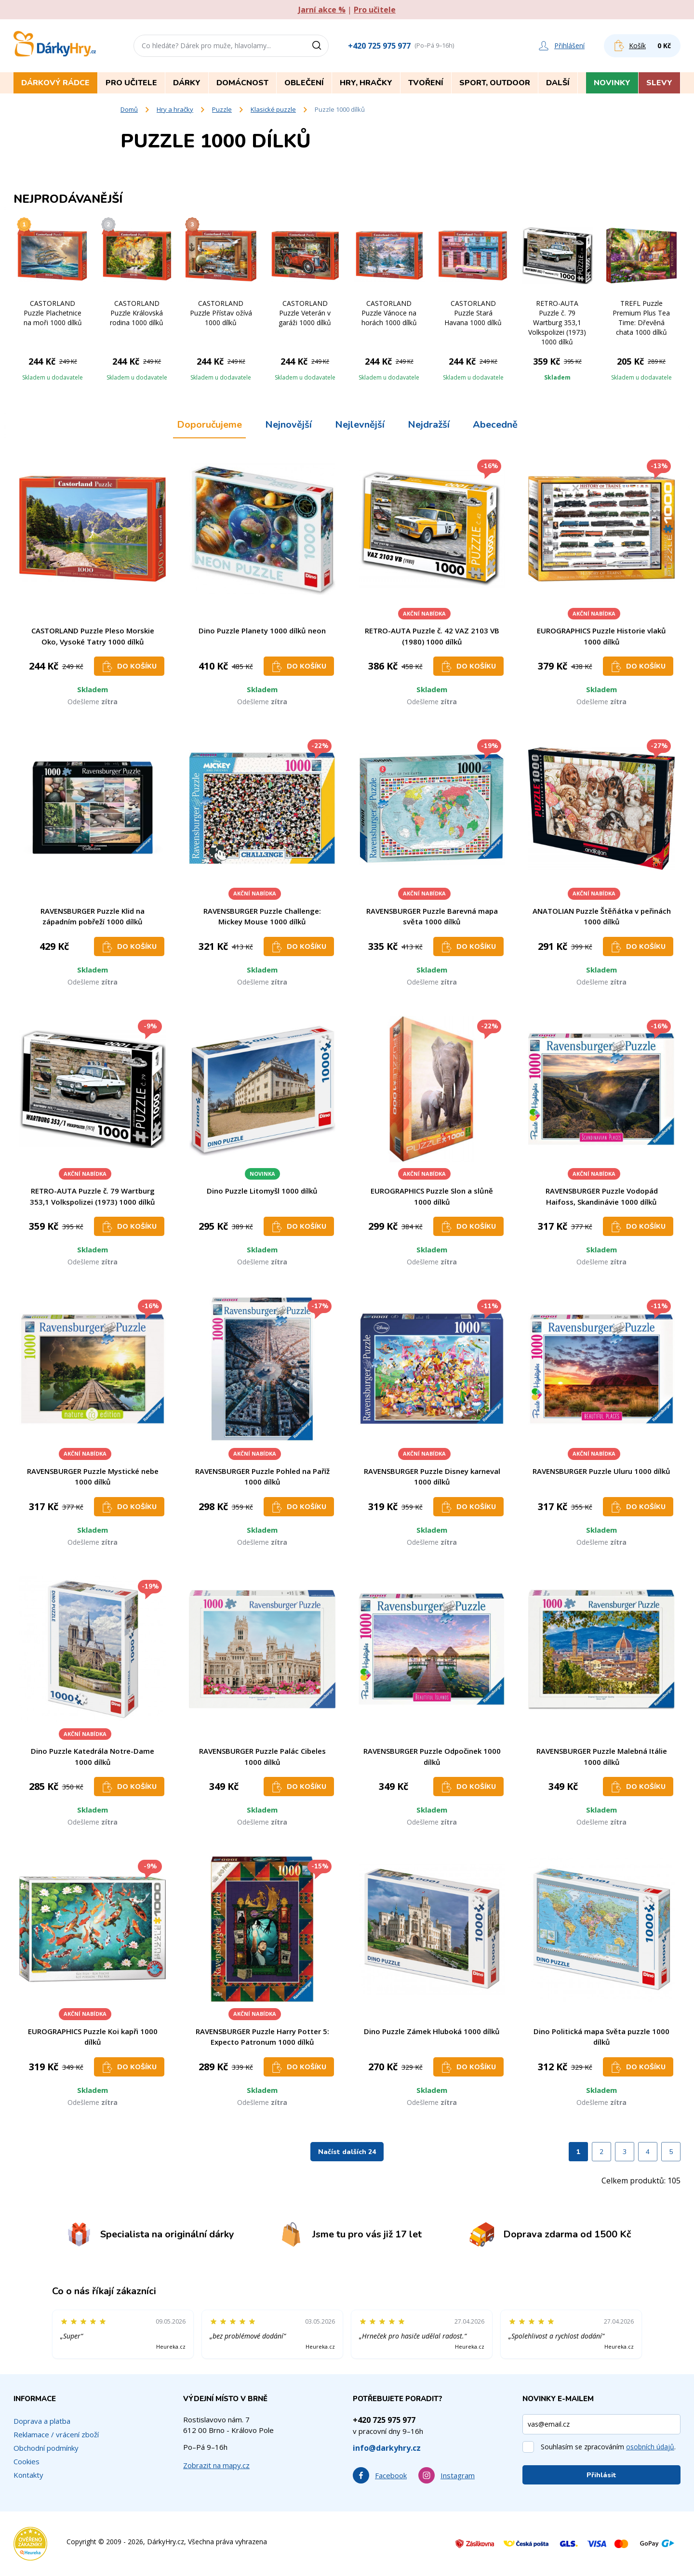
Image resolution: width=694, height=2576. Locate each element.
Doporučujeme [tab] (209, 424)
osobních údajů (650, 2446)
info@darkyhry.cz (387, 2448)
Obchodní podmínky (46, 2448)
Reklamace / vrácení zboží (56, 2434)
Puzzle (222, 109)
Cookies (26, 2461)
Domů (129, 109)
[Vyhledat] (320, 46)
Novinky (612, 83)
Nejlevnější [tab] (360, 424)
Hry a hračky (175, 109)
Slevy (659, 83)
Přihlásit (601, 2475)
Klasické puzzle (273, 109)
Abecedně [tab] (495, 424)
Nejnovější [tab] (288, 424)
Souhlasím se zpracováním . (608, 2446)
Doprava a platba (41, 2421)
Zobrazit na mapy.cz (216, 2465)
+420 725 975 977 (379, 45)
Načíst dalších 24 (347, 2151)
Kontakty (28, 2475)
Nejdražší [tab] (429, 424)
